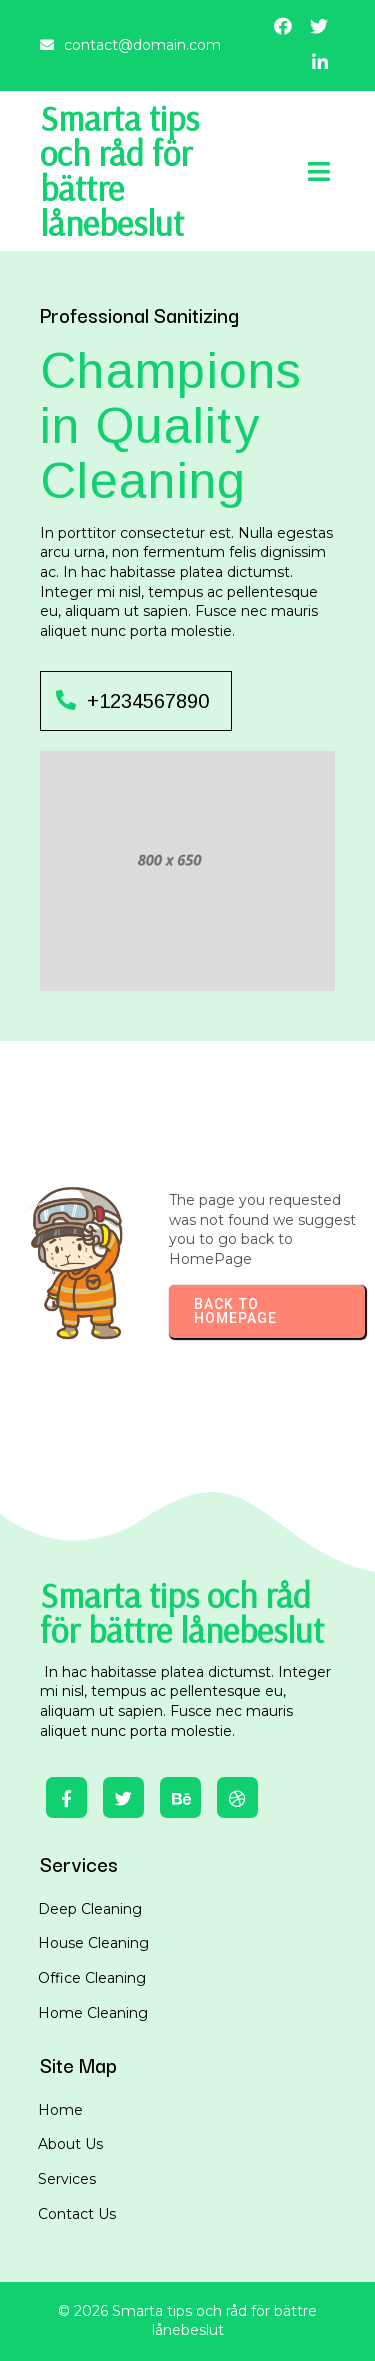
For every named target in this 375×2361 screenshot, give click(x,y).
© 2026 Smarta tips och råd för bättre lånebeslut (187, 2321)
